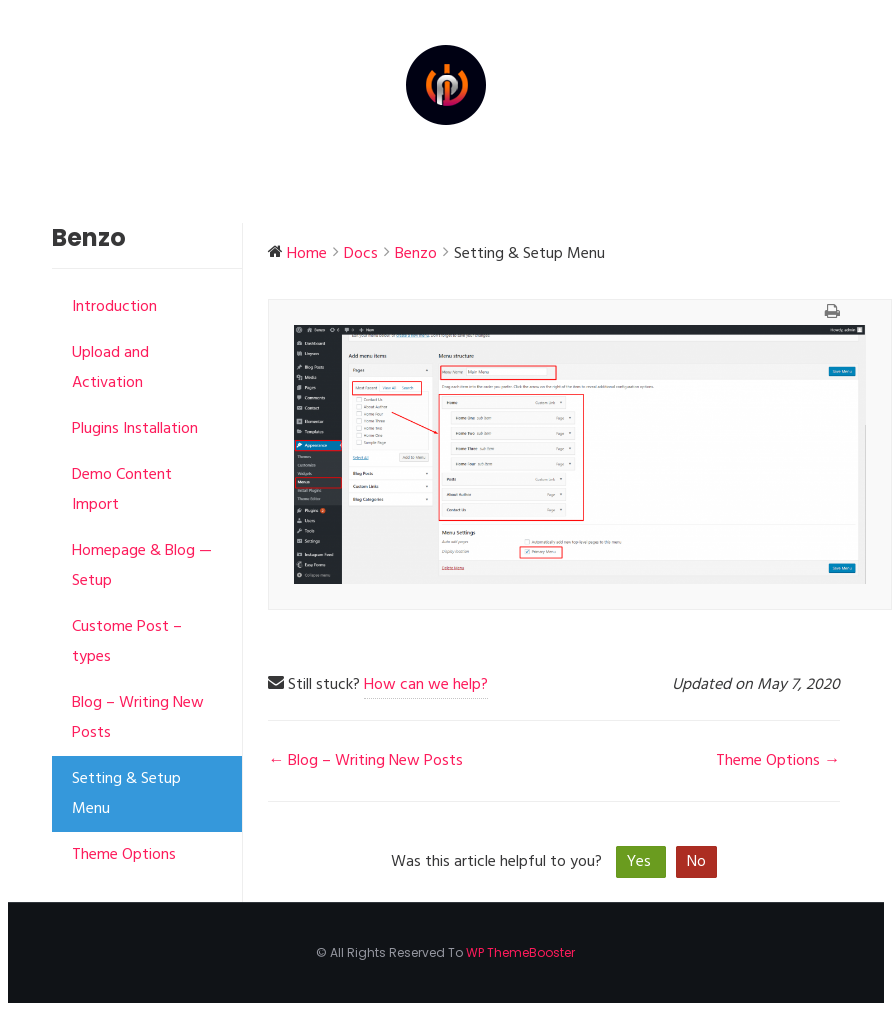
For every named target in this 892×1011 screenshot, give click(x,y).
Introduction (114, 307)
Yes (641, 862)
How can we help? (426, 685)
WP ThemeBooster (520, 952)
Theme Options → (778, 761)
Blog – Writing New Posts (138, 718)
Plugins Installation (135, 429)
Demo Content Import (122, 490)
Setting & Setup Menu (126, 794)
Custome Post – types (127, 642)
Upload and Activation (110, 368)
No (696, 862)
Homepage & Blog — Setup (142, 566)
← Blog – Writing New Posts (365, 761)
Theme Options (124, 855)
